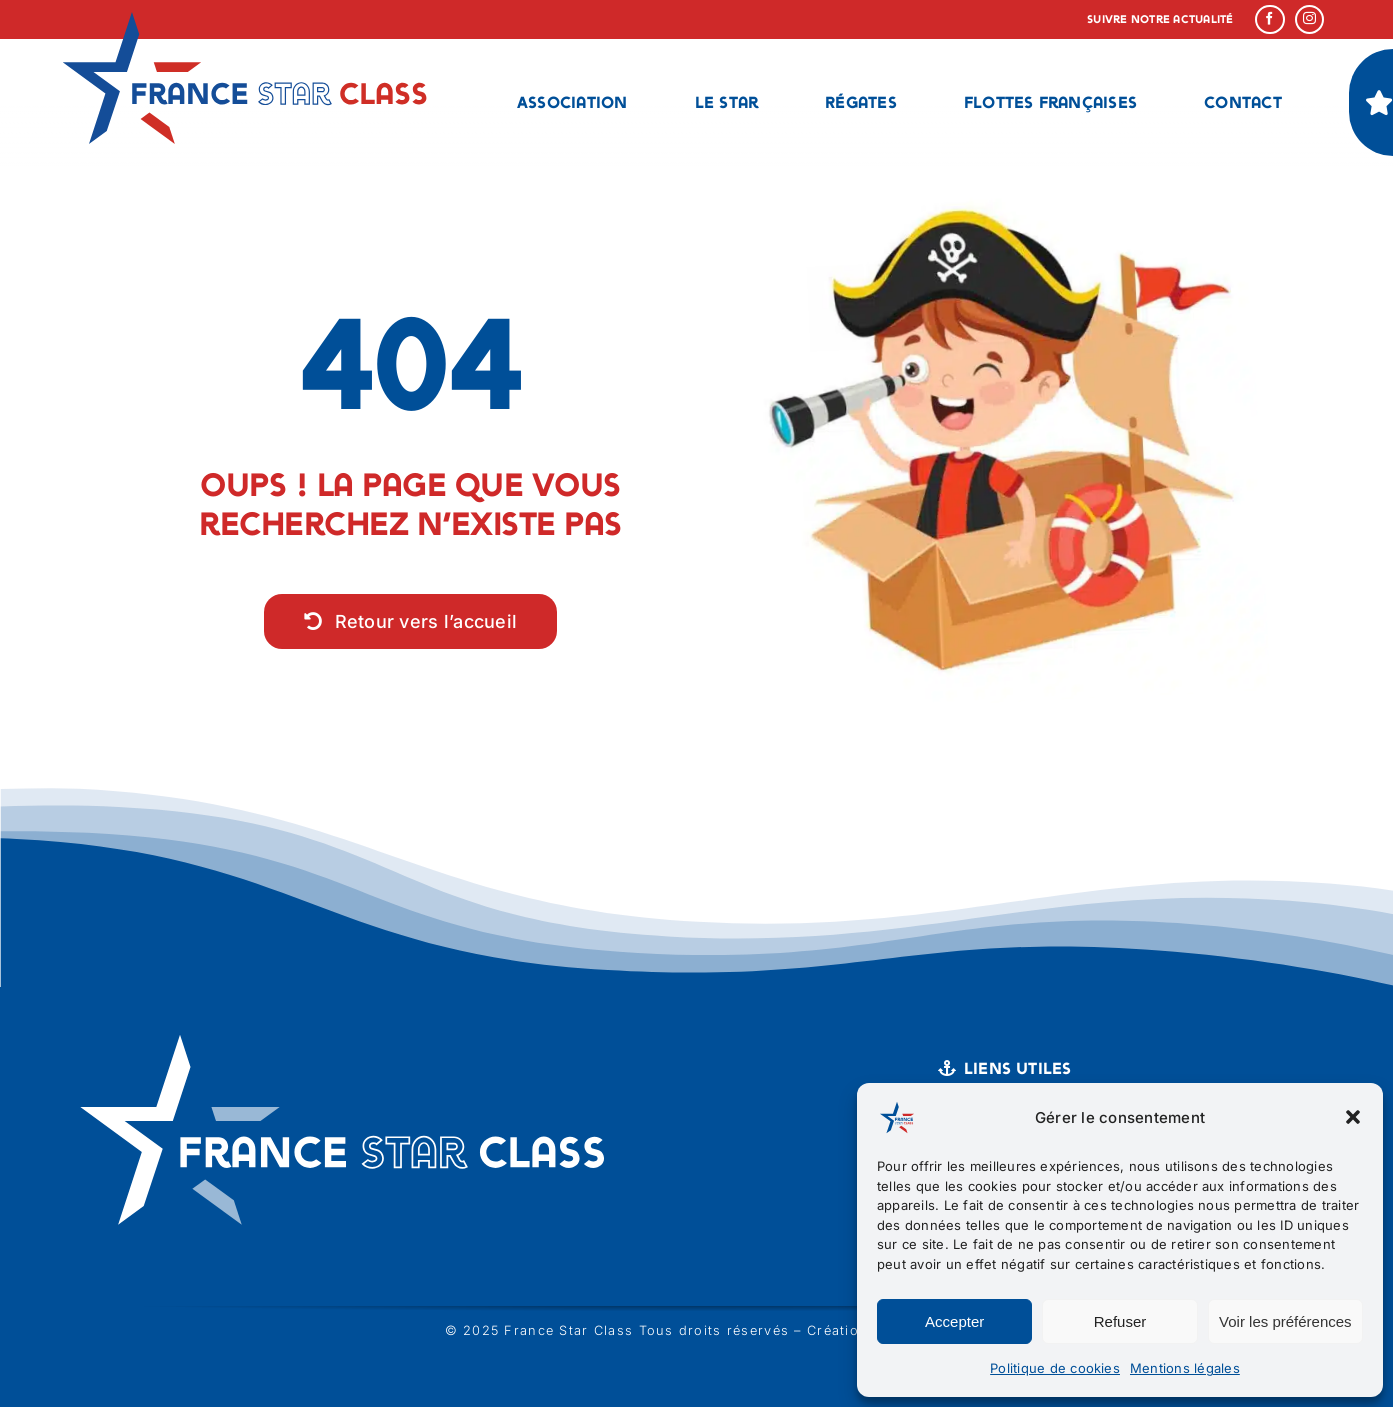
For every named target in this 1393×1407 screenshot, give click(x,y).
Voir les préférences (1285, 1321)
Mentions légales (1185, 1368)
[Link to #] (1379, 102)
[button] (1353, 1117)
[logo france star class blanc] (350, 1027)
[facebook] (1270, 20)
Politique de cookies (1055, 1368)
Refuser (1120, 1321)
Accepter (954, 1321)
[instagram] (1310, 20)
